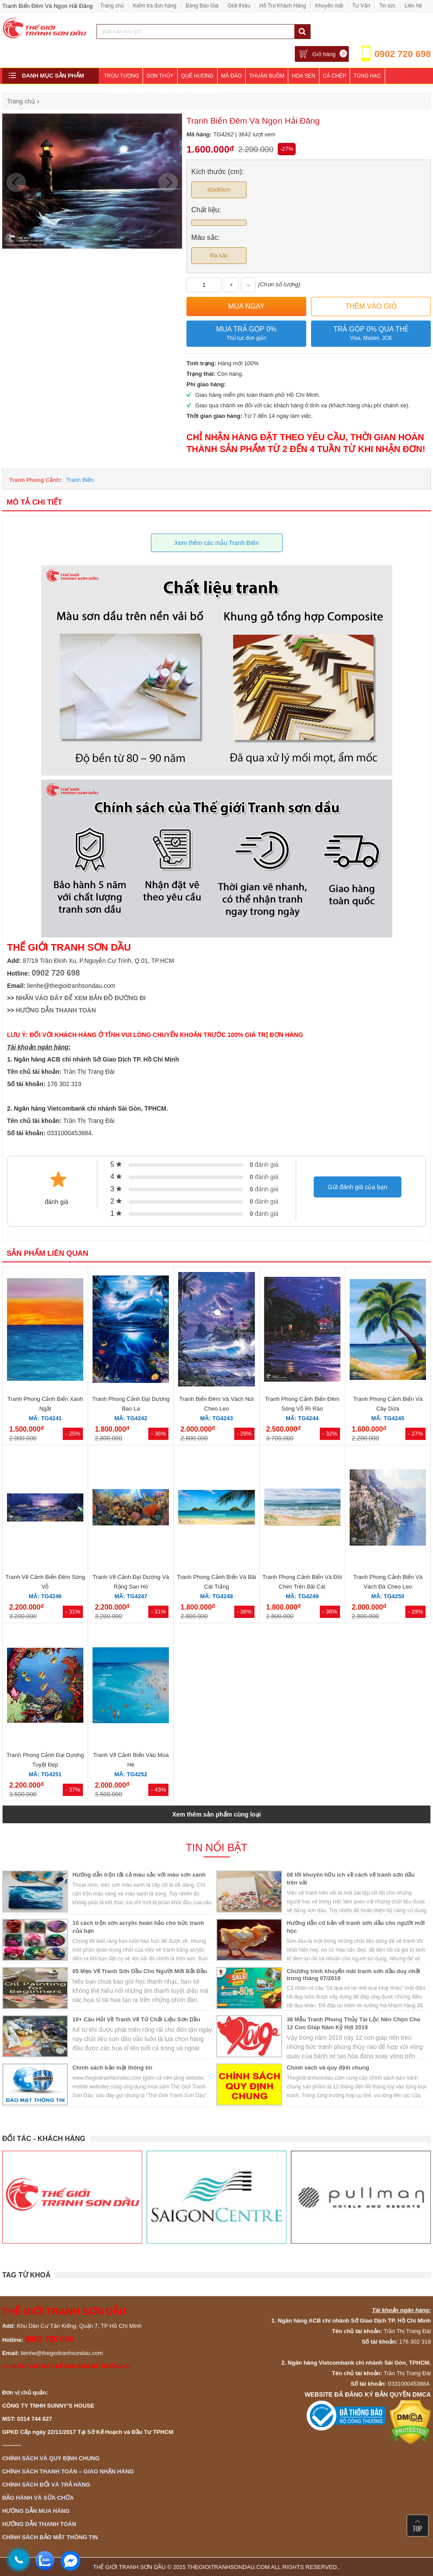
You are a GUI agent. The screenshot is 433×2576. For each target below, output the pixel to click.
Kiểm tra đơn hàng (154, 6)
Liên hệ (413, 6)
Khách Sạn (205, 92)
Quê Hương (197, 76)
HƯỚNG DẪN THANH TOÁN (56, 1010)
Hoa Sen (303, 76)
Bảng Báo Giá (202, 6)
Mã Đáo (231, 76)
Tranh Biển (80, 480)
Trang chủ (112, 6)
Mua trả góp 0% (246, 333)
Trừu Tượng (121, 76)
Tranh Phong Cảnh (34, 480)
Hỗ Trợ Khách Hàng (282, 6)
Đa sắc (219, 255)
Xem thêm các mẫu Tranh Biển (216, 542)
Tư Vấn (361, 6)
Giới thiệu (239, 6)
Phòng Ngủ (166, 92)
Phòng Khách (123, 92)
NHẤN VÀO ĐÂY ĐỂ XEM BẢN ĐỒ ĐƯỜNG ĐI (81, 997)
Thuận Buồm (266, 76)
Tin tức (387, 6)
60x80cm (219, 189)
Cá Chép (334, 76)
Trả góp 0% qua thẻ (371, 333)
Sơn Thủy (160, 76)
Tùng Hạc (367, 76)
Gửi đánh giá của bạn (357, 1186)
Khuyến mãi (329, 6)
